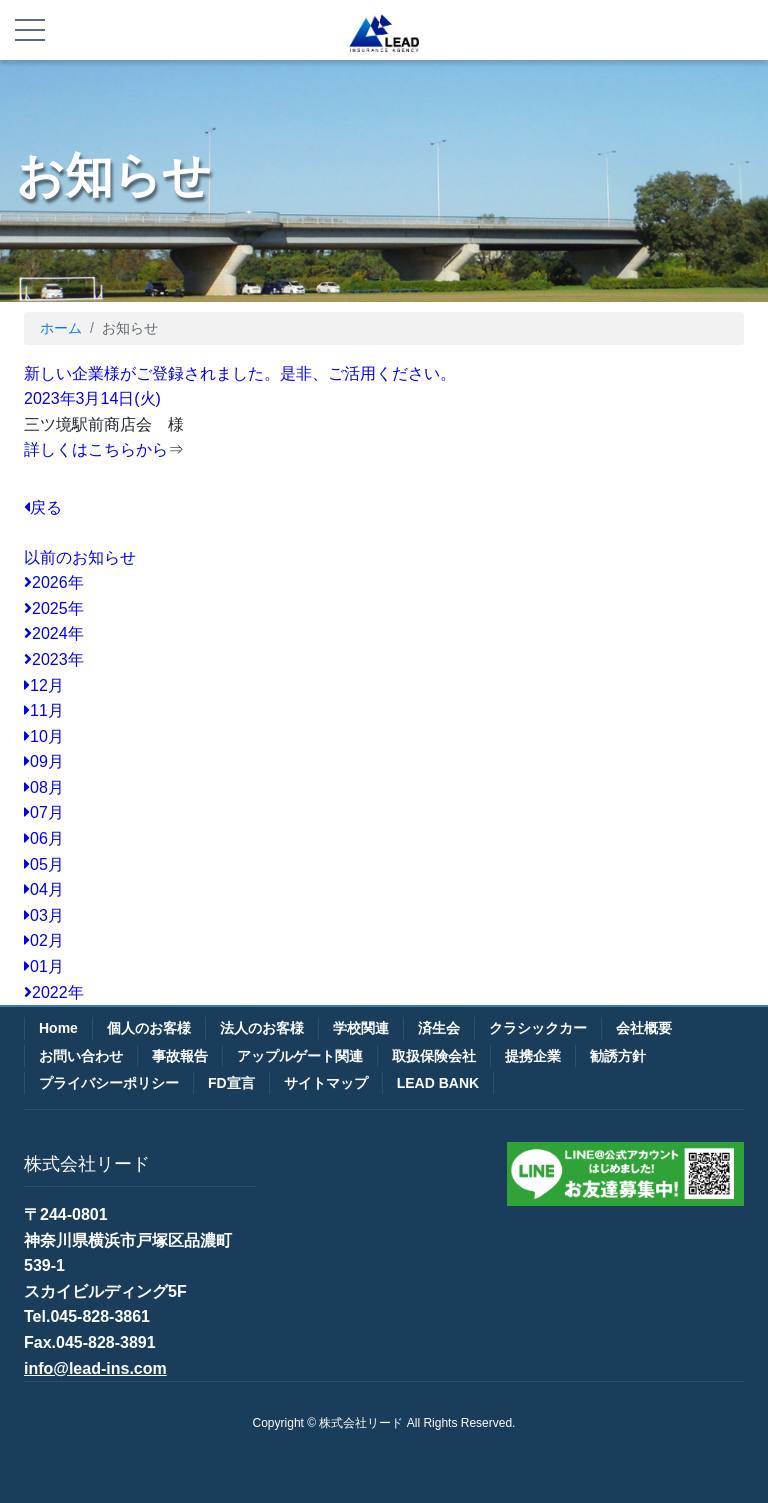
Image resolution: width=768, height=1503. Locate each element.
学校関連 (361, 1028)
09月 (44, 761)
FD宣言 (231, 1083)
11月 (44, 710)
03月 (44, 915)
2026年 (54, 582)
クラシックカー (538, 1028)
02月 (44, 940)
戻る (43, 507)
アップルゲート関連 (300, 1056)
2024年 (54, 633)
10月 (44, 736)
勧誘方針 (618, 1056)
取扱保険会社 (434, 1056)
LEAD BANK (438, 1083)
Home (58, 1028)
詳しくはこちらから (96, 449)
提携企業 (533, 1056)
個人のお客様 (149, 1028)
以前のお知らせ (80, 557)
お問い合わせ (81, 1056)
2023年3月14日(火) (92, 398)
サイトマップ (326, 1083)
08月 (44, 787)
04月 (44, 889)
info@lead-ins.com (95, 1368)
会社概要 (644, 1028)
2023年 (54, 659)
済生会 (439, 1028)
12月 (44, 685)
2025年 (54, 608)
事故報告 (180, 1056)
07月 (44, 812)
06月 (44, 838)
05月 (44, 864)
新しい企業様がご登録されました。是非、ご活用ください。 (240, 373)
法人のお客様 (262, 1028)
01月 (44, 966)
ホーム (61, 328)
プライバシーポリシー (109, 1083)
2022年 (54, 992)
